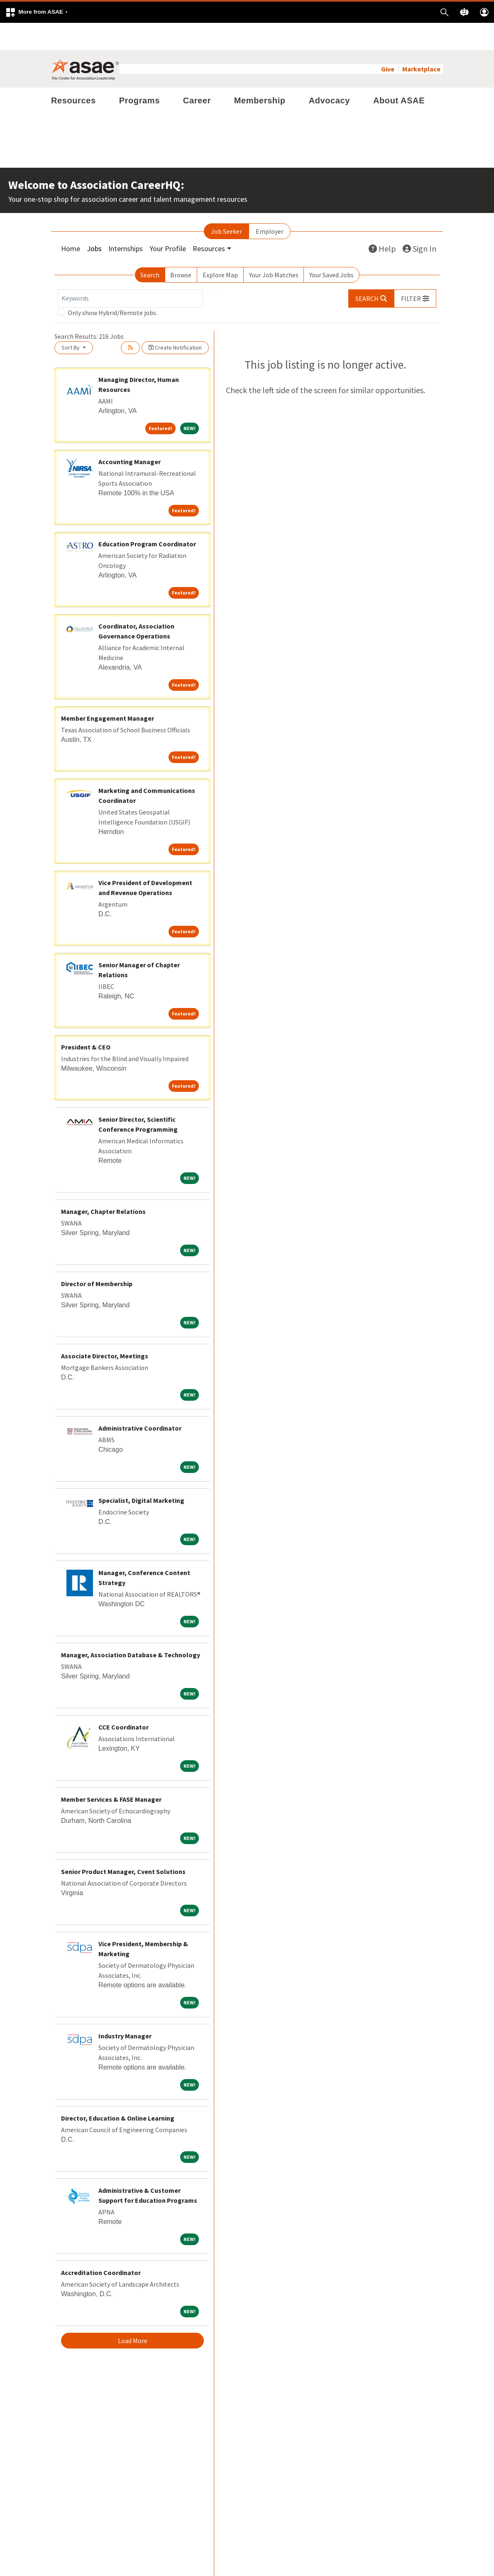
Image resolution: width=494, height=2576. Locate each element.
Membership (260, 73)
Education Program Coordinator (147, 516)
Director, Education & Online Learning (117, 2091)
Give (387, 41)
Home (70, 221)
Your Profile (167, 221)
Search (149, 247)
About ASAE (399, 73)
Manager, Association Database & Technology (130, 1627)
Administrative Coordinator (139, 1401)
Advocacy (329, 73)
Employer (270, 204)
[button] (36, 12)
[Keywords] (130, 271)
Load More (132, 2313)
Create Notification (175, 320)
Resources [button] (209, 221)
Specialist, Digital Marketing (141, 1473)
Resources (73, 73)
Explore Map (220, 247)
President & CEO (85, 1019)
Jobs (94, 221)
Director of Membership (96, 1256)
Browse (180, 247)
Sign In (419, 221)
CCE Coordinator (123, 1699)
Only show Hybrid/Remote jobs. (112, 285)
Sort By (71, 320)
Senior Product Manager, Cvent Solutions (123, 1844)
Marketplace (421, 41)
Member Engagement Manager (107, 691)
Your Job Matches (273, 247)
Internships (125, 221)
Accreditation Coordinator (101, 2245)
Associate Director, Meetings (104, 1328)
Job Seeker (226, 204)
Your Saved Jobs (331, 247)
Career (197, 73)
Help (382, 221)
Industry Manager (125, 2008)
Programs (139, 73)
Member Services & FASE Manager (111, 1772)
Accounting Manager (129, 434)
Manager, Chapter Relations (103, 1184)
